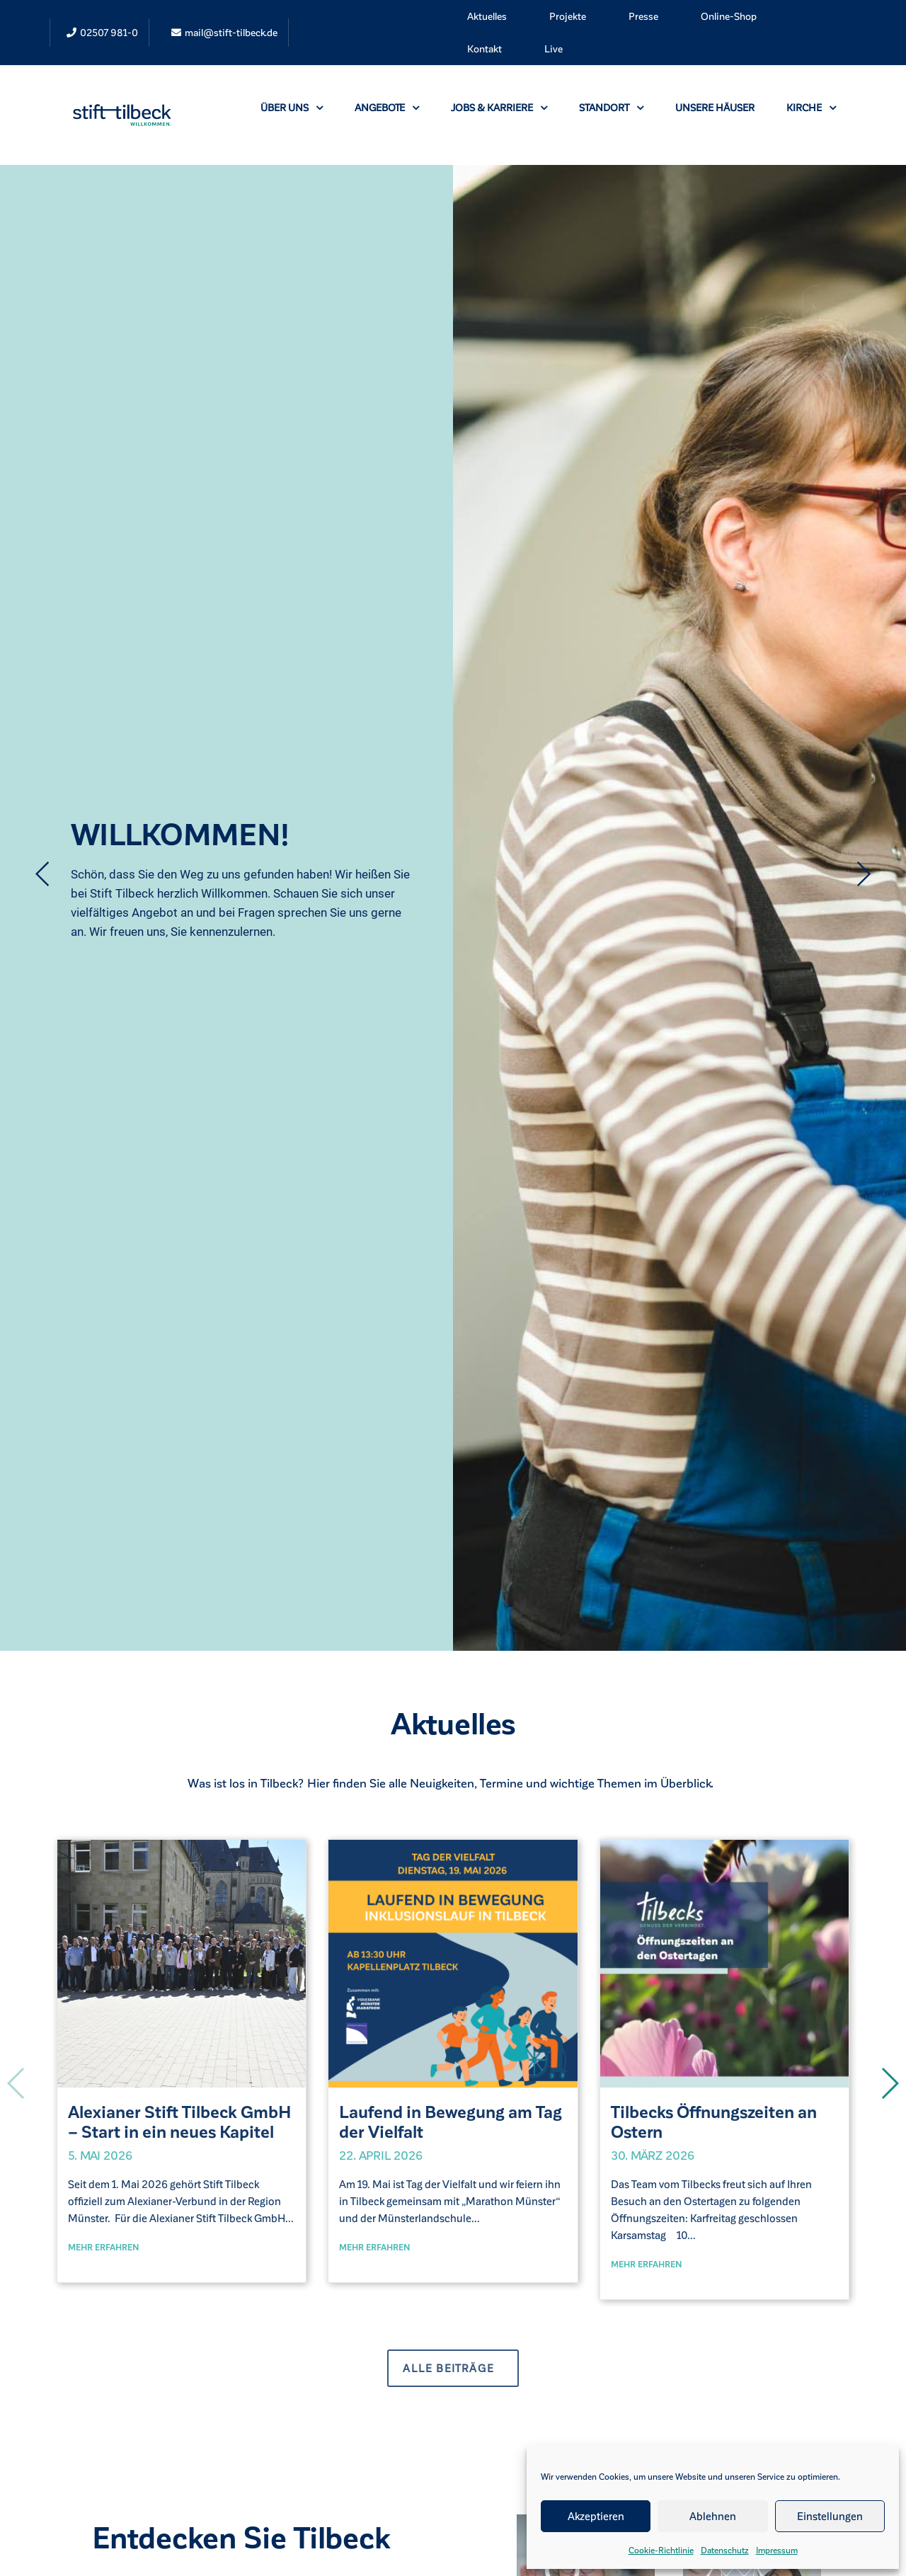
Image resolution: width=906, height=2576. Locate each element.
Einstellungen (830, 2515)
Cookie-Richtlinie (661, 2550)
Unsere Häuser (715, 107)
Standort (611, 107)
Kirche (811, 107)
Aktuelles (487, 16)
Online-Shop (729, 16)
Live (553, 48)
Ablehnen (712, 2515)
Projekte (567, 16)
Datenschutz (725, 2550)
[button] (889, 2083)
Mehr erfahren (103, 2247)
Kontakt (484, 48)
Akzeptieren (596, 2515)
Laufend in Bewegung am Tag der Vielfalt (450, 2121)
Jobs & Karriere (499, 107)
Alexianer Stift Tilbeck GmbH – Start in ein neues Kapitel (180, 2121)
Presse (643, 16)
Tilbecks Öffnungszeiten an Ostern (714, 2121)
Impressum (777, 2550)
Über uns (291, 107)
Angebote (387, 107)
